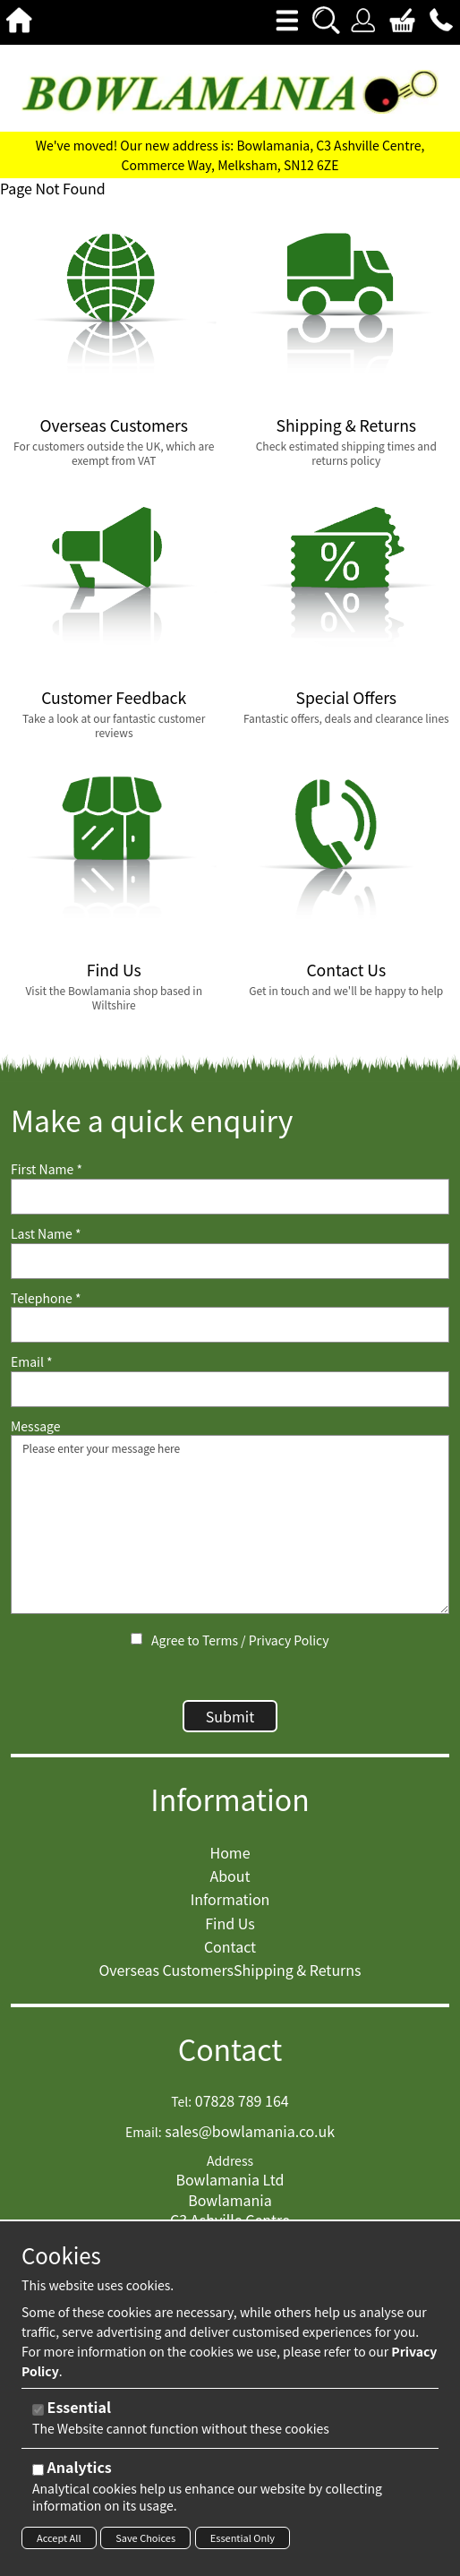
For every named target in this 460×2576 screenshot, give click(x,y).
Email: (143, 2132)
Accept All (59, 2537)
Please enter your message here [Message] (230, 1524)
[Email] (230, 1389)
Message (36, 1426)
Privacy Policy (289, 1640)
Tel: (181, 2101)
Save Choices (145, 2537)
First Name (46, 1169)
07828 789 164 (242, 2100)
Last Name (46, 1233)
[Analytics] (38, 2470)
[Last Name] (230, 1261)
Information (230, 1799)
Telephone (46, 1298)
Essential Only (242, 2537)
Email (32, 1361)
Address (230, 2160)
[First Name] (230, 1197)
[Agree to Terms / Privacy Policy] (136, 1638)
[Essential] (38, 2410)
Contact (230, 2049)
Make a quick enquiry (152, 1120)
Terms (220, 1640)
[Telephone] (230, 1325)
